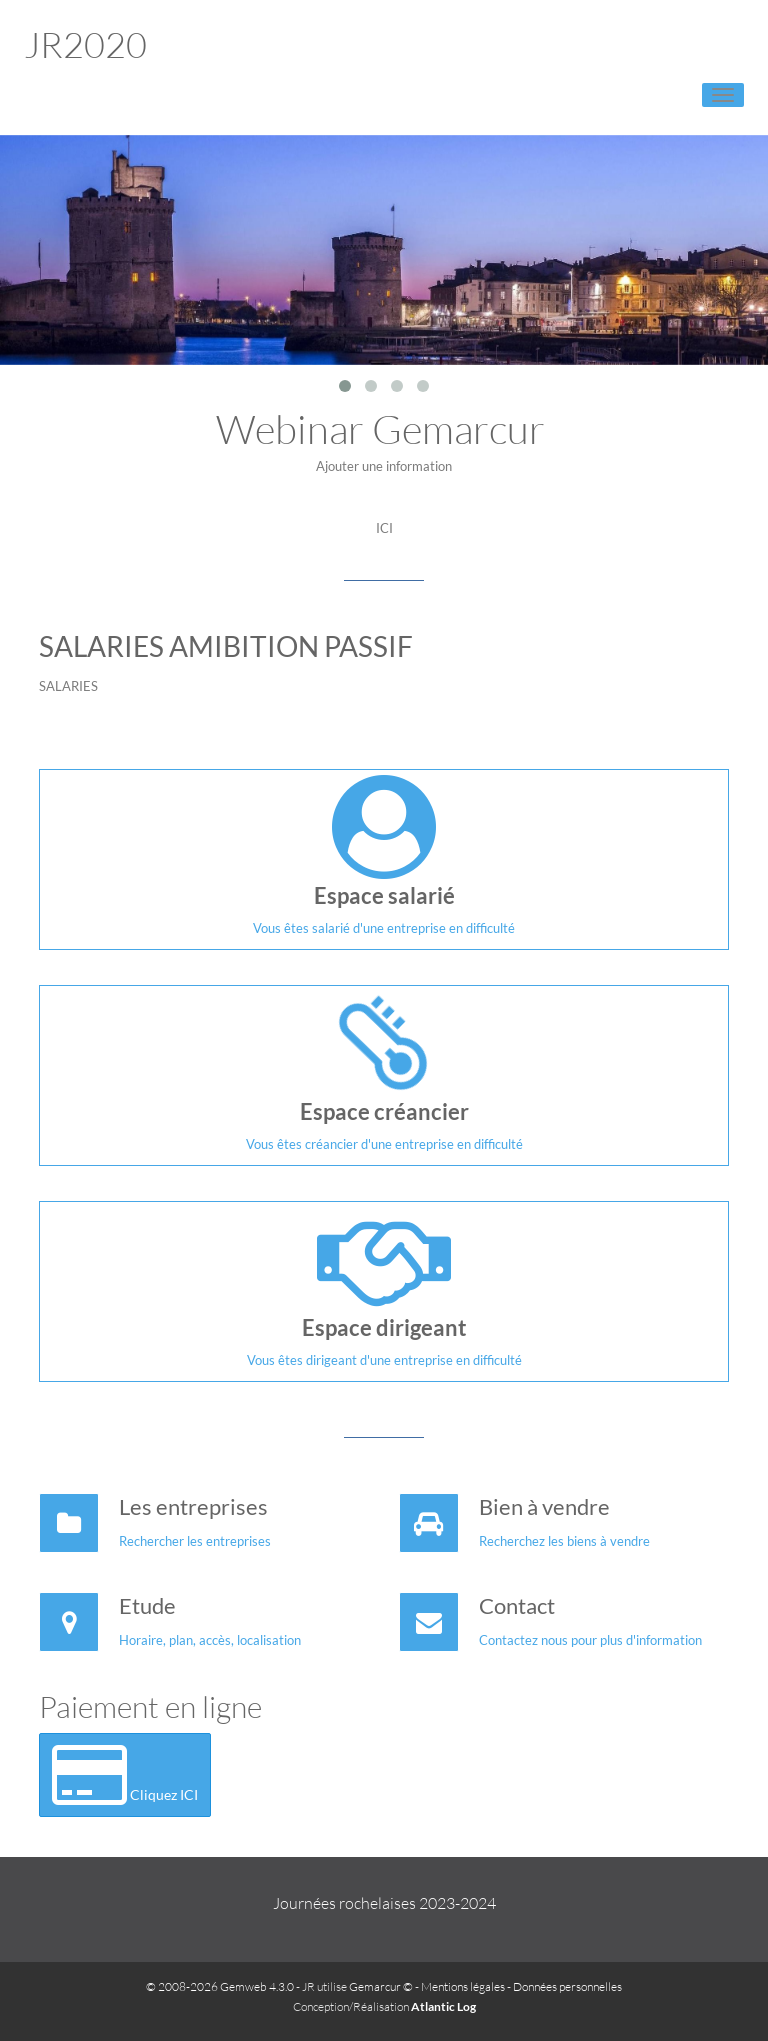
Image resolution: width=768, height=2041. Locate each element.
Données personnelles (567, 1986)
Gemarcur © (381, 1986)
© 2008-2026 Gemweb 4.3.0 (220, 1986)
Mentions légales (463, 1986)
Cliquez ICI (125, 1775)
